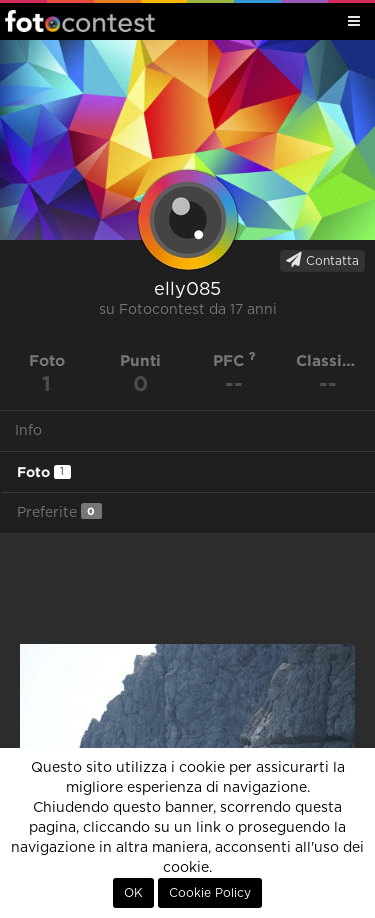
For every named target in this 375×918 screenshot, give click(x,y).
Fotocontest (80, 21)
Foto (44, 472)
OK (133, 893)
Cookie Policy (210, 893)
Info (28, 431)
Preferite (59, 511)
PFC (234, 360)
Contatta (322, 260)
